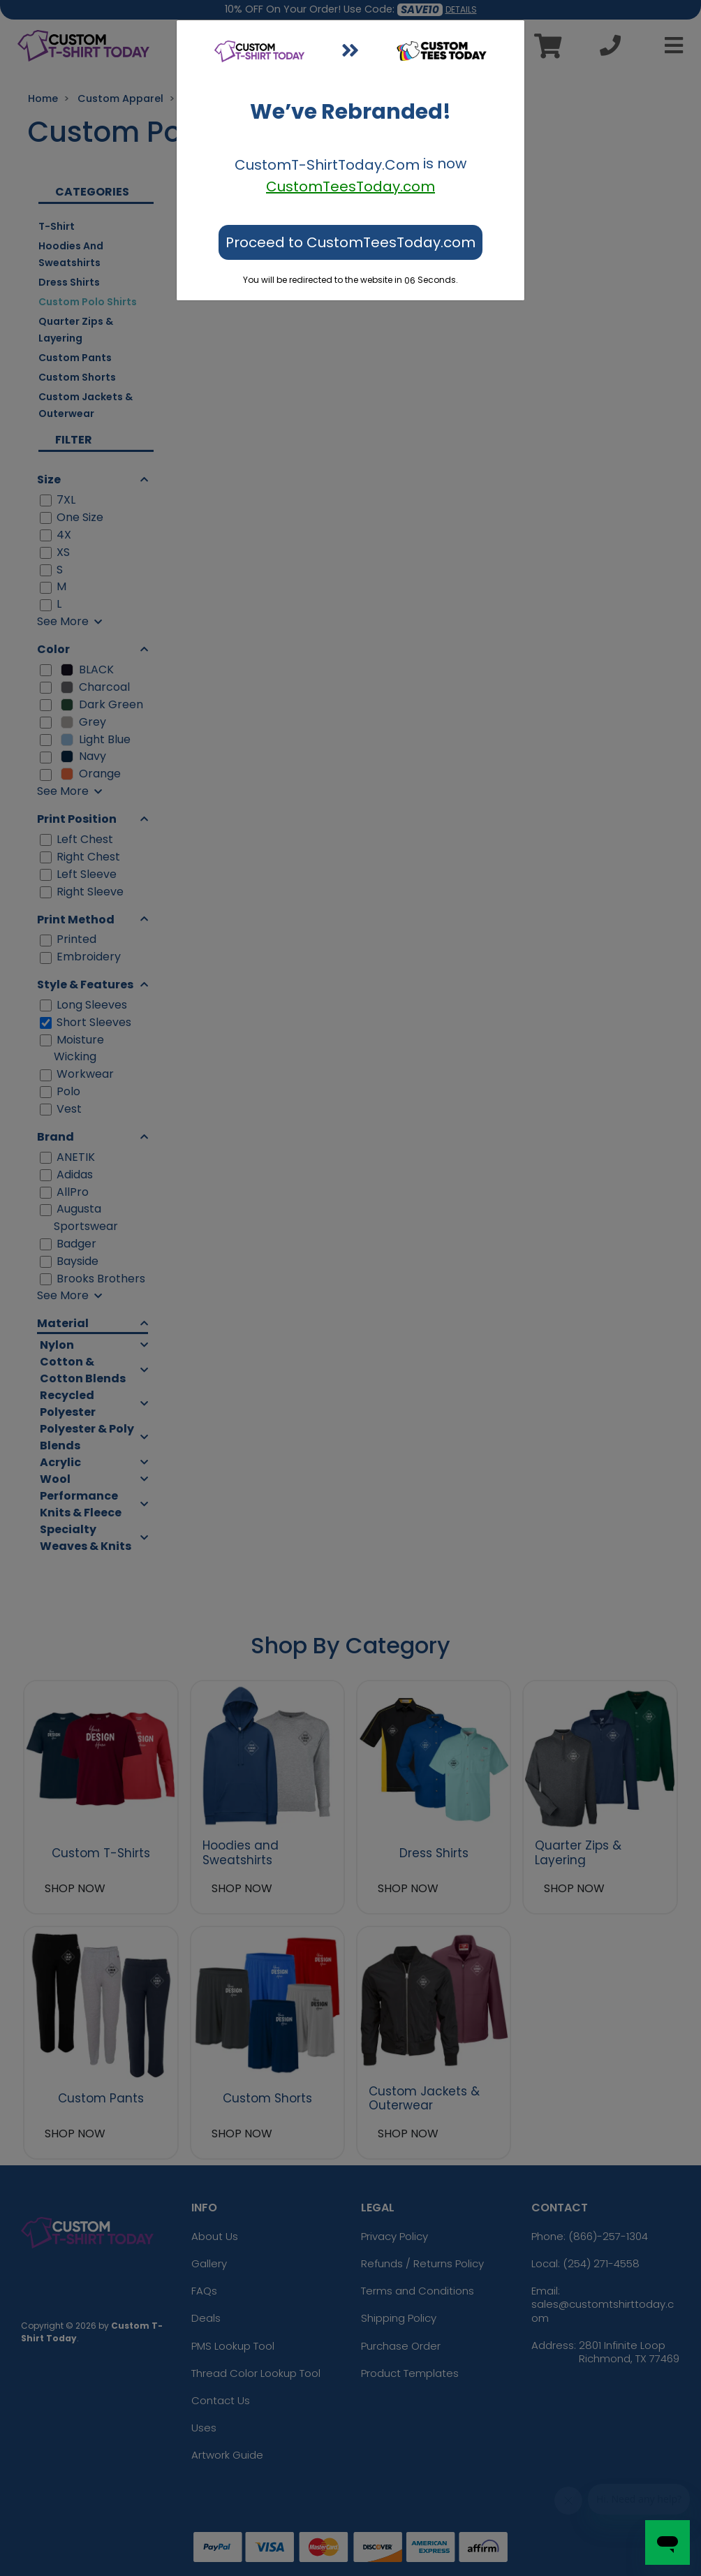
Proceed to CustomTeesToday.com (350, 242)
